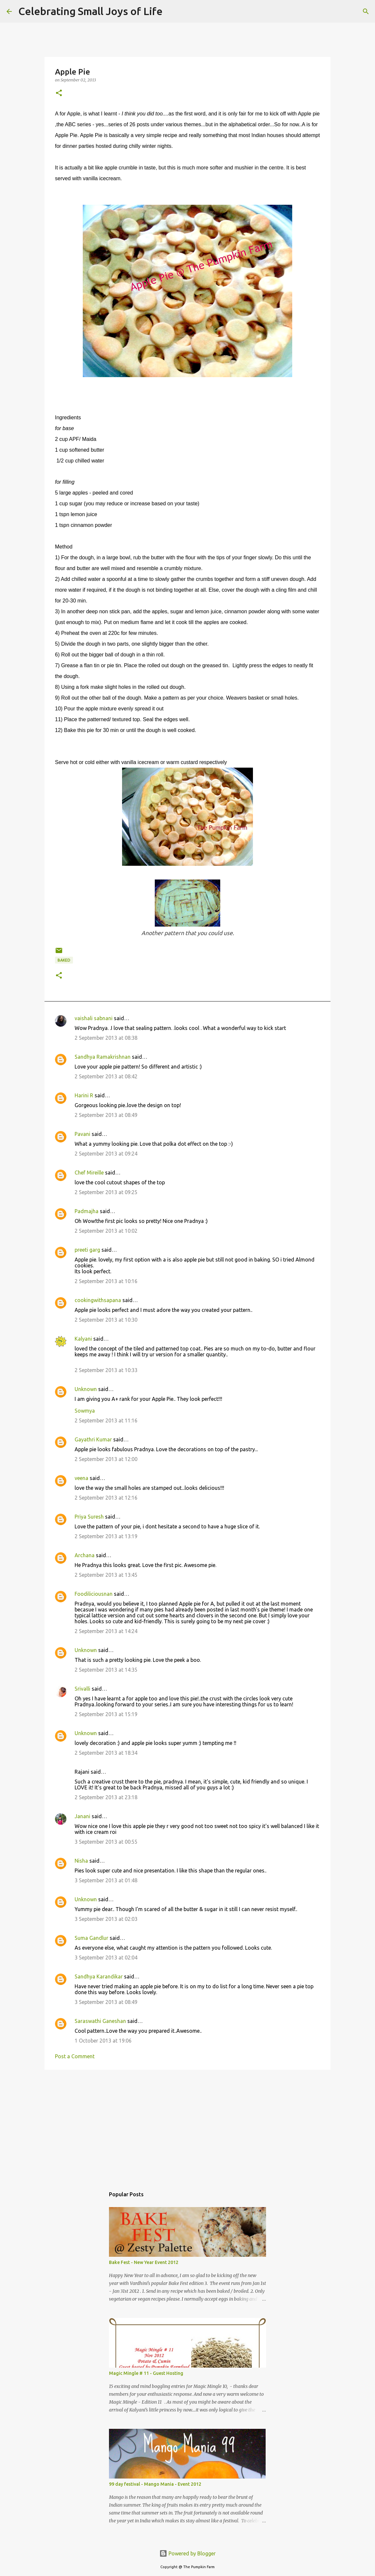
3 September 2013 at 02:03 (106, 1919)
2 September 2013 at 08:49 (106, 1115)
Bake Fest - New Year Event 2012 (143, 2262)
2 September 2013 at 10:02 (106, 1231)
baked (64, 960)
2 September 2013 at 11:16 (106, 1420)
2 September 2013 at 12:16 (106, 1498)
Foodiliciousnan (94, 1594)
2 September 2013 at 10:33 (106, 1370)
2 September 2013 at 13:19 (106, 1536)
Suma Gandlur (91, 1938)
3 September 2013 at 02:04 (106, 1957)
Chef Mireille (89, 1172)
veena (81, 1478)
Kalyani (83, 1339)
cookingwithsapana (98, 1300)
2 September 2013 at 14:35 (106, 1670)
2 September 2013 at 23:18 (106, 1797)
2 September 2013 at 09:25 (106, 1192)
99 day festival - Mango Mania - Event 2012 (155, 2484)
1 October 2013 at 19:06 (103, 2041)
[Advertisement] (187, 2125)
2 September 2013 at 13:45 (106, 1575)
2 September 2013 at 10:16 (106, 1281)
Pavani (82, 1134)
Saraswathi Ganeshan (100, 2021)
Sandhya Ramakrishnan (103, 1057)
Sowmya (85, 1411)
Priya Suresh (89, 1517)
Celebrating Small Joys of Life (90, 11)
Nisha (81, 1861)
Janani (82, 1816)
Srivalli (82, 1689)
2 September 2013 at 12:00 (106, 1459)
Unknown (86, 1389)
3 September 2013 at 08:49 (106, 2002)
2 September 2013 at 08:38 (106, 1038)
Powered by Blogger (187, 2553)
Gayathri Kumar (93, 1439)
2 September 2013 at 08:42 (106, 1076)
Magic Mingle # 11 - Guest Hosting (146, 2373)
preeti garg (87, 1250)
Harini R (84, 1095)
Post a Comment (75, 2056)
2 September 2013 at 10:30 (106, 1320)
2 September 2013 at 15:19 (106, 1714)
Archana (85, 1555)
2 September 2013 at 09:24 (106, 1154)
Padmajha (86, 1211)
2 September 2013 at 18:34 (106, 1753)
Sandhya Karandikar (99, 1976)
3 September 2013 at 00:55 (106, 1842)
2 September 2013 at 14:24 (106, 1631)
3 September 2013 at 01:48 (106, 1880)
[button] (59, 93)
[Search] (172, 11)
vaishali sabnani (94, 1018)
